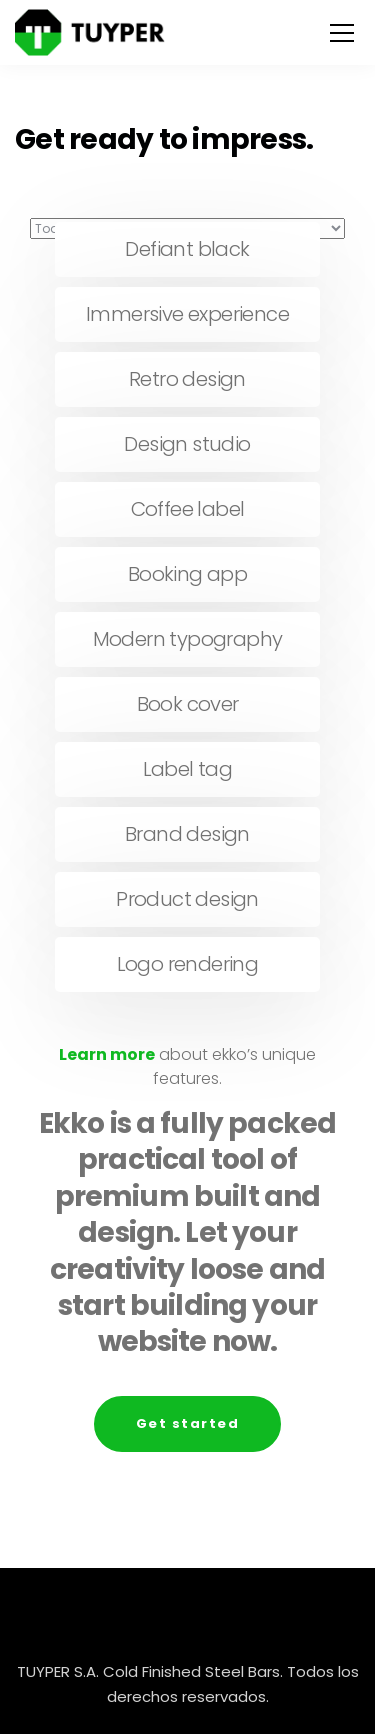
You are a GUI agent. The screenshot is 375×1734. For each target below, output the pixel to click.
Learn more (107, 1054)
